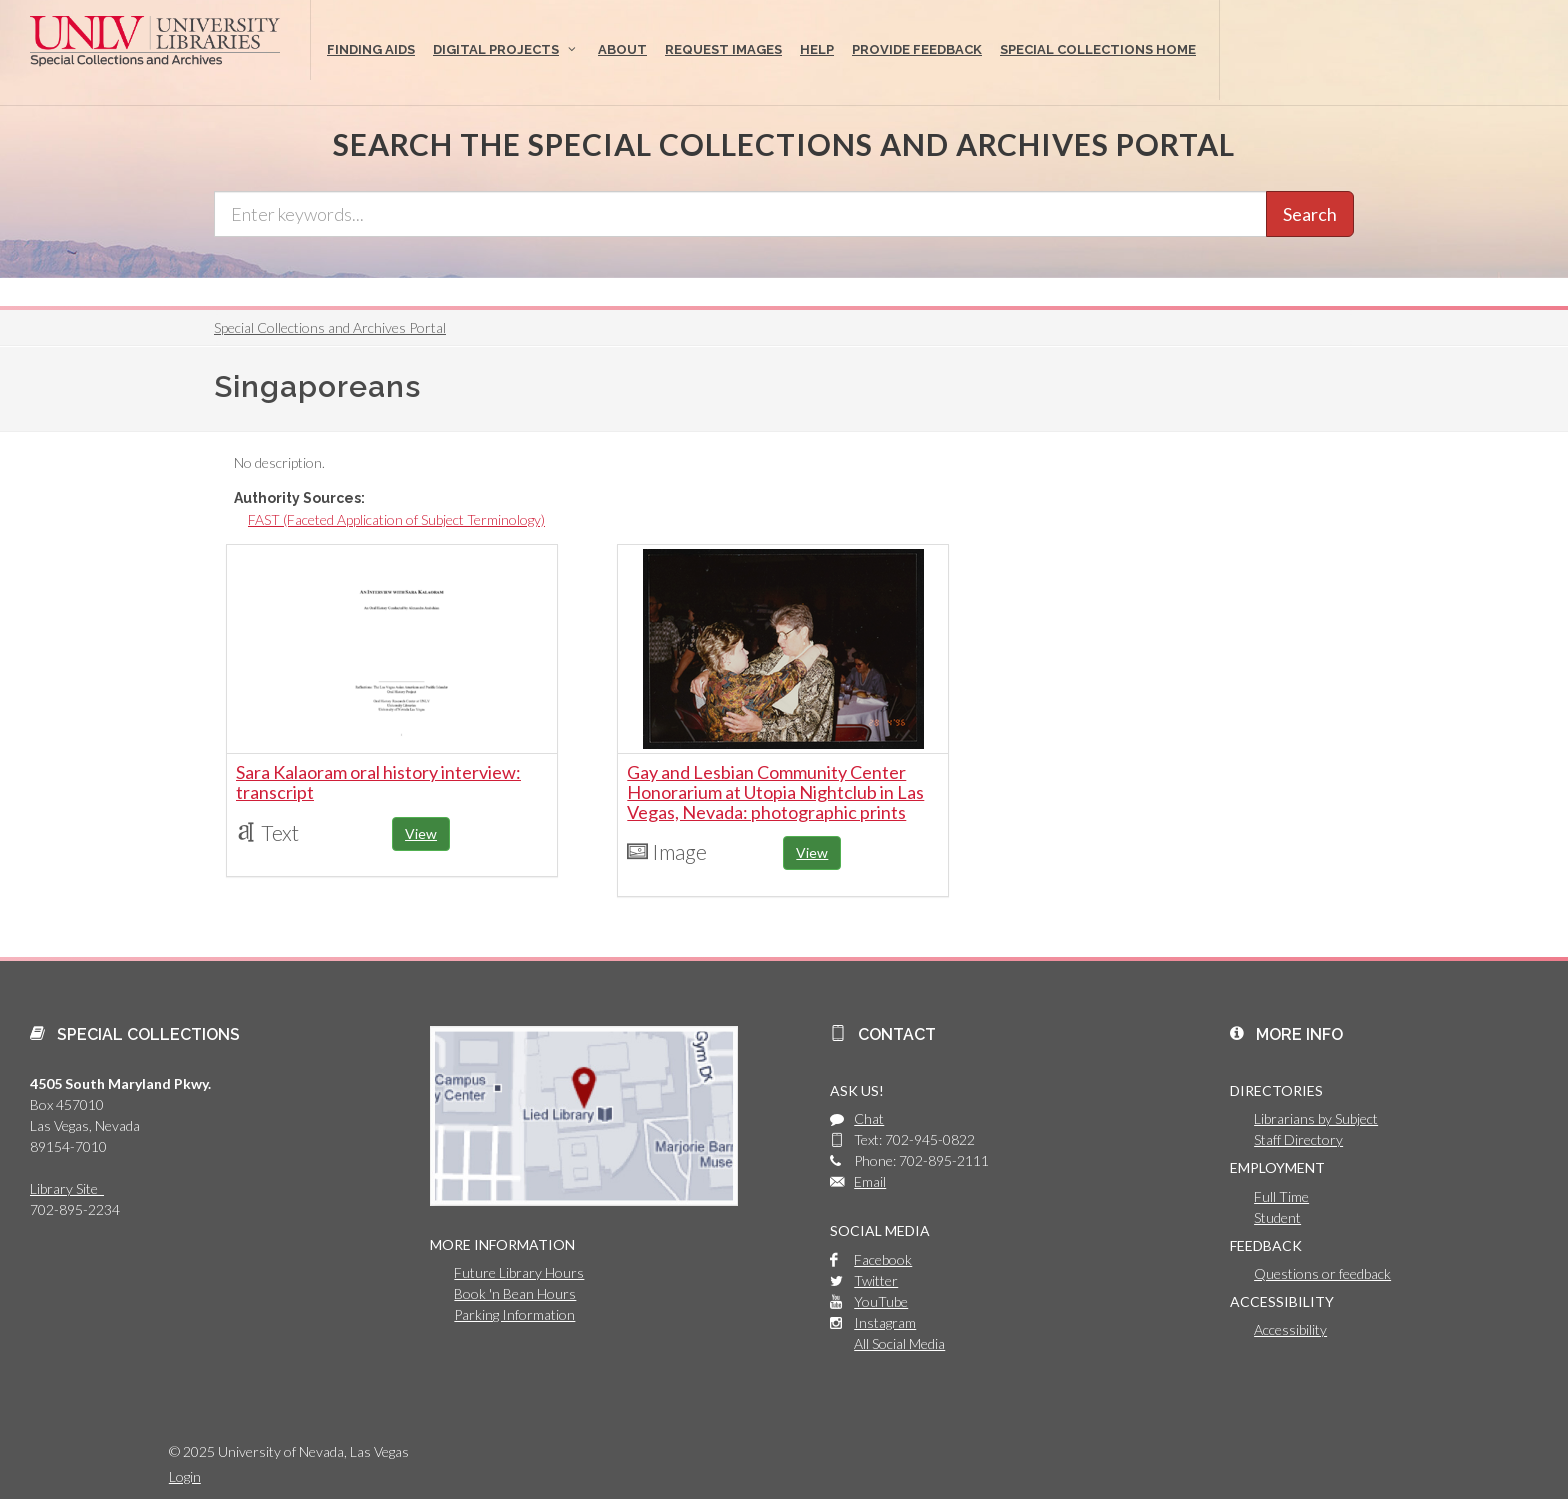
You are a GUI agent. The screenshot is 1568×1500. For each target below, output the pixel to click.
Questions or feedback (1322, 1273)
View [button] (421, 833)
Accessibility (1290, 1329)
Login (185, 1476)
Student (1277, 1217)
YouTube (881, 1301)
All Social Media (899, 1343)
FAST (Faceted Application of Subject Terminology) (396, 519)
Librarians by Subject (1316, 1118)
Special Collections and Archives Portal (330, 327)
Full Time (1281, 1196)
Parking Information (514, 1314)
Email (870, 1181)
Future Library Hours (519, 1272)
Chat (869, 1118)
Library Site (67, 1188)
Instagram (885, 1322)
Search (1310, 214)
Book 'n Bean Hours (515, 1293)
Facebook (883, 1259)
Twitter (876, 1280)
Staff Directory (1298, 1139)
